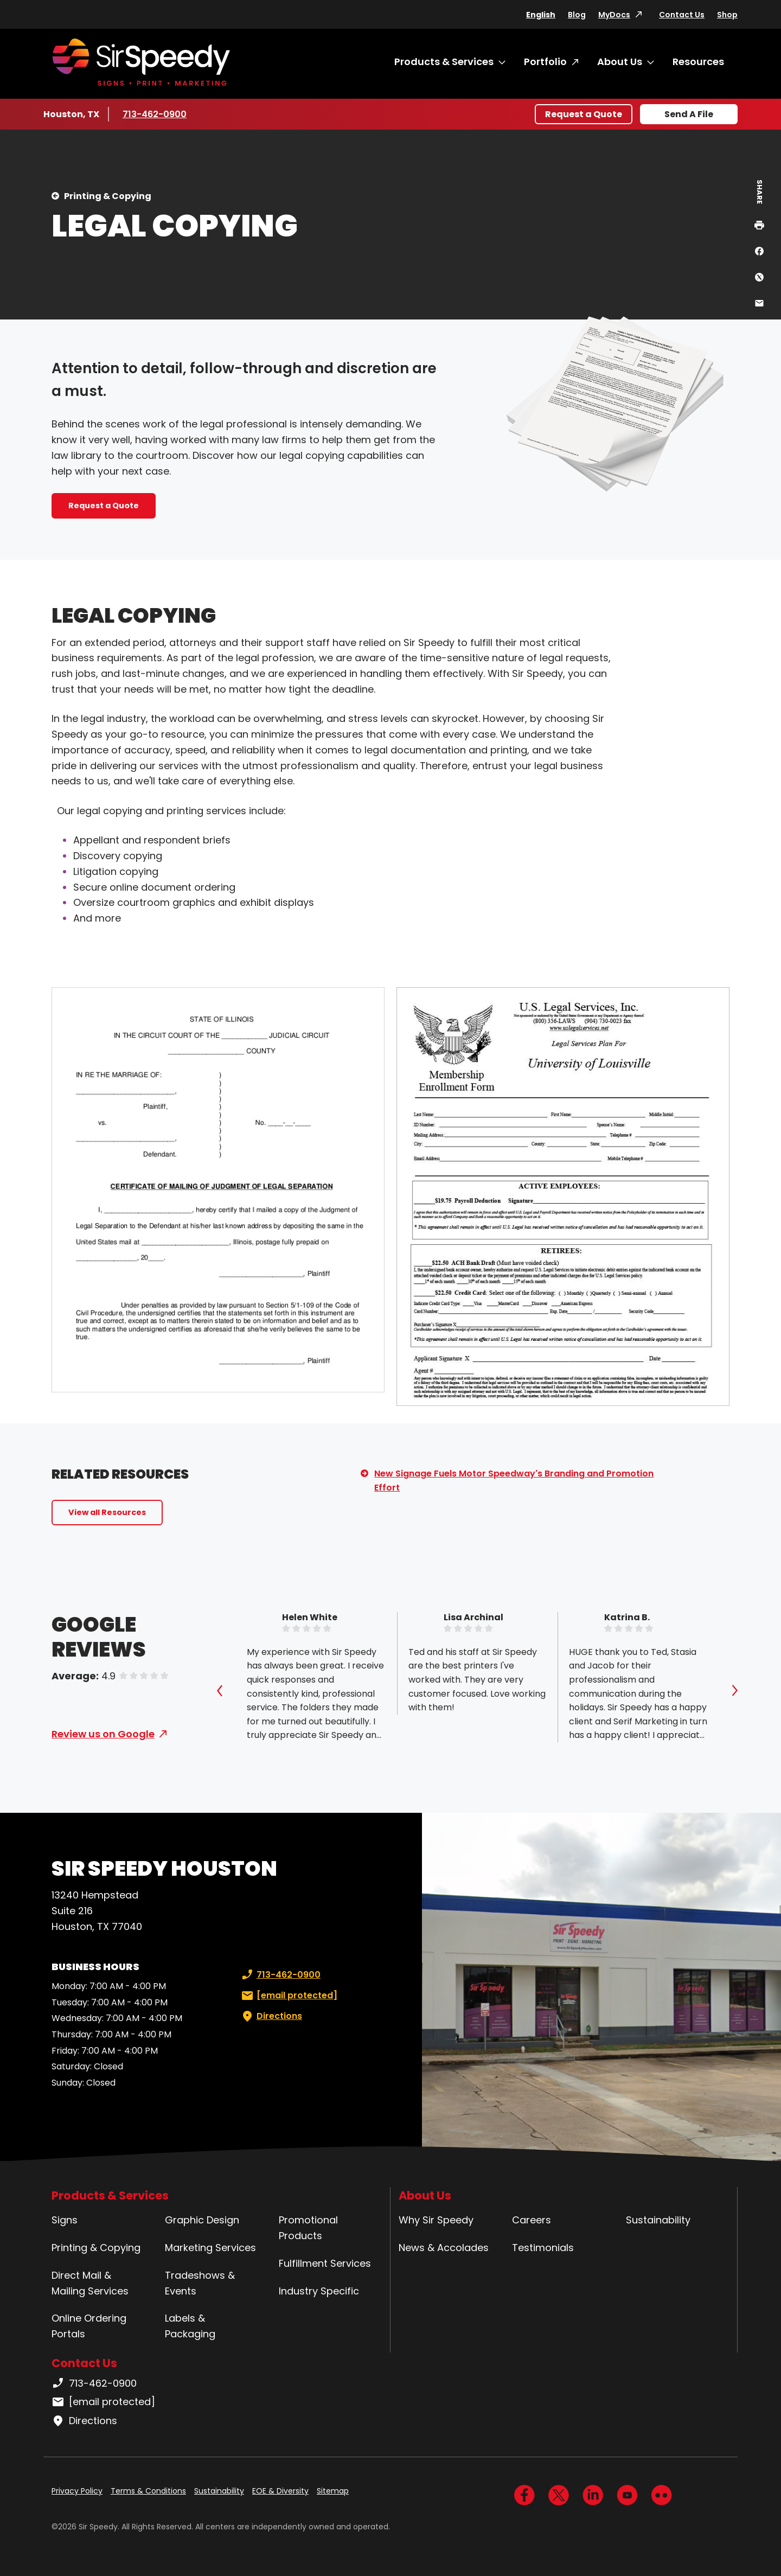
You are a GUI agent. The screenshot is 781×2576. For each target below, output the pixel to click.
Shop (727, 14)
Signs (65, 2220)
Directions (270, 2016)
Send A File (688, 114)
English (540, 14)
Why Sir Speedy (436, 2220)
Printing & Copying (107, 196)
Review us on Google (103, 1734)
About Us (619, 61)
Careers (531, 2220)
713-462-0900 (155, 113)
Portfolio (545, 61)
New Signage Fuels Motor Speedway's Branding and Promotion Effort (514, 1480)
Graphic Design (202, 2220)
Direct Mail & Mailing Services (90, 2283)
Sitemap (333, 2490)
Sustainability (658, 2220)
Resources (698, 61)
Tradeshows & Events (200, 2283)
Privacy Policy (77, 2490)
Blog (577, 14)
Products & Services (444, 61)
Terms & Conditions (148, 2490)
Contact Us (682, 14)
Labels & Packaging (190, 2326)
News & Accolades (444, 2247)
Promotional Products (308, 2227)
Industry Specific (319, 2291)
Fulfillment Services (325, 2263)
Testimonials (543, 2247)
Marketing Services (210, 2247)
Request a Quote (583, 114)
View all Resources (107, 1512)
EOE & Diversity (280, 2490)
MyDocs (614, 14)
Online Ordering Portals (89, 2326)
